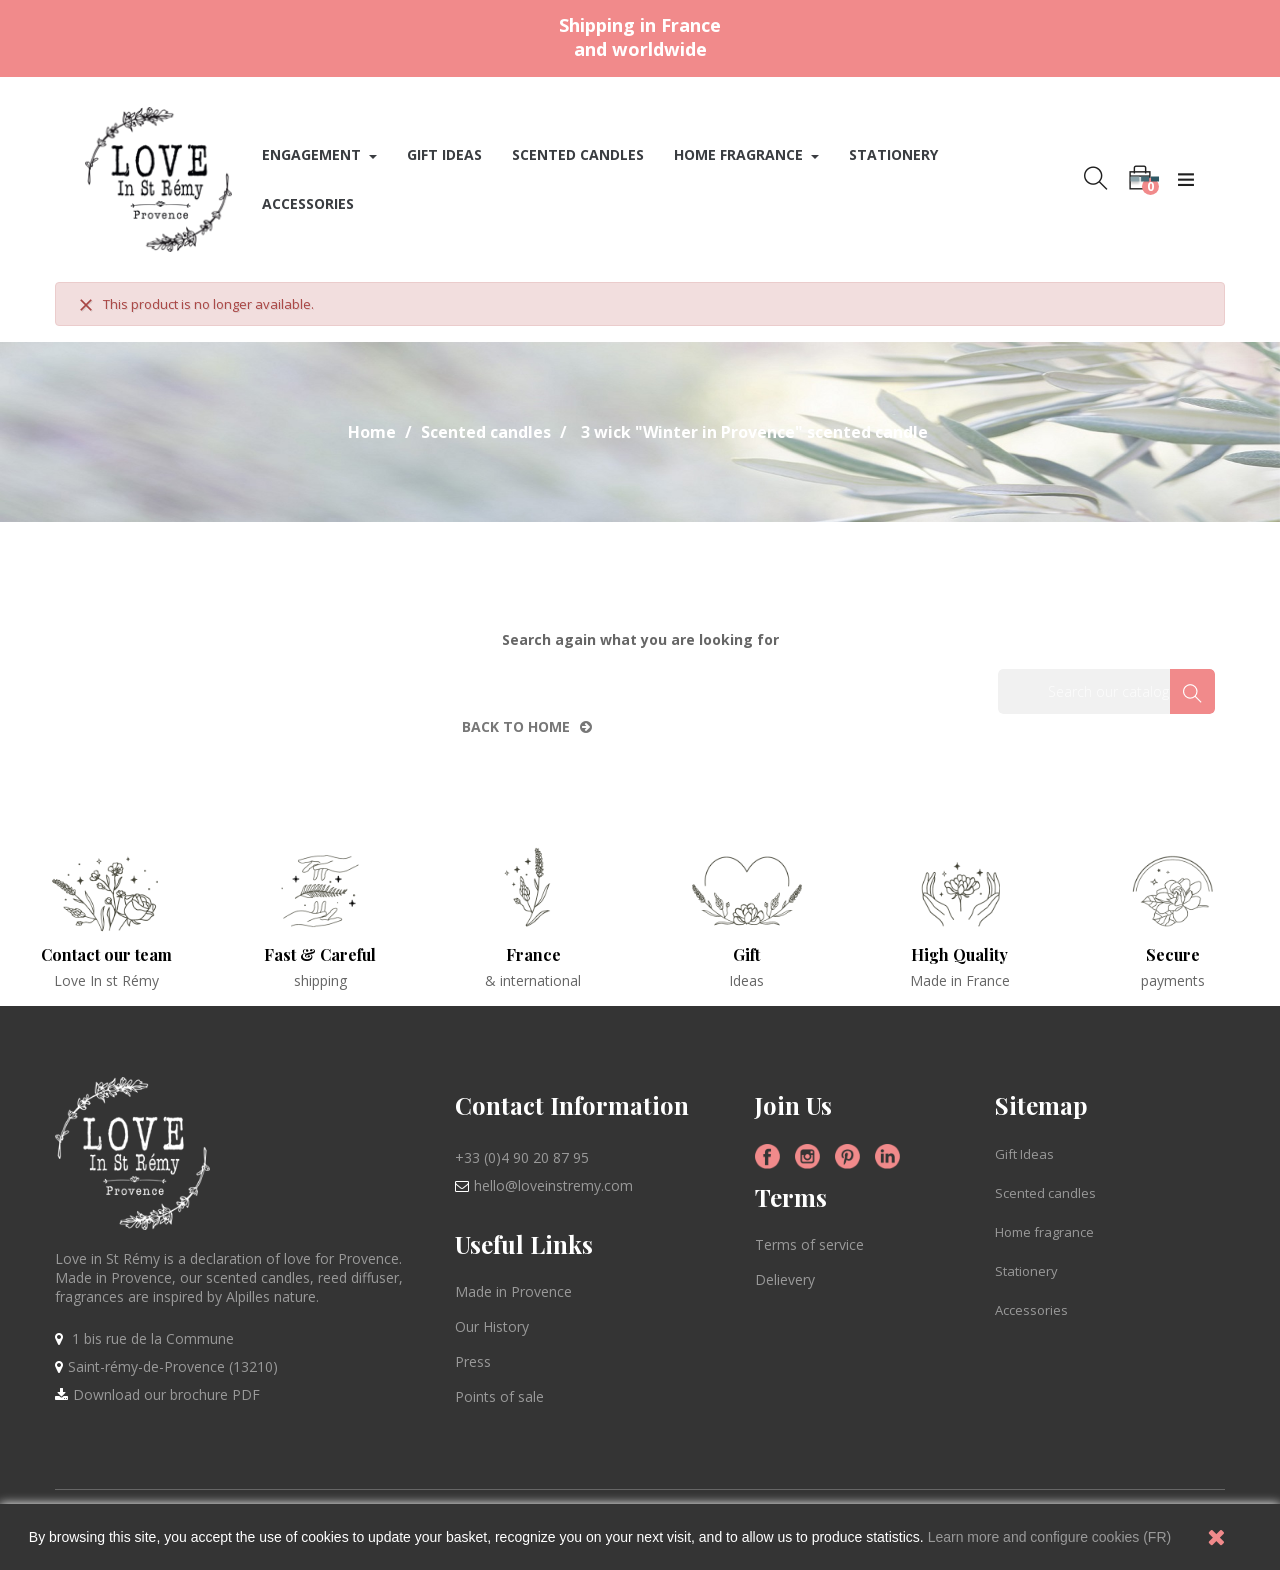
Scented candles (1045, 1193)
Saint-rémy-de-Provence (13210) (173, 1366)
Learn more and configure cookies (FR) (1050, 1537)
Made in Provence (513, 1291)
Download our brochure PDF (166, 1394)
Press (473, 1361)
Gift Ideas (1024, 1154)
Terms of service (809, 1244)
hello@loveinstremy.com (553, 1185)
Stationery (1026, 1271)
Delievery (785, 1279)
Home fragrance (1044, 1232)
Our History (492, 1326)
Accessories (1031, 1310)
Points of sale (499, 1396)
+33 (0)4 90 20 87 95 (522, 1157)
